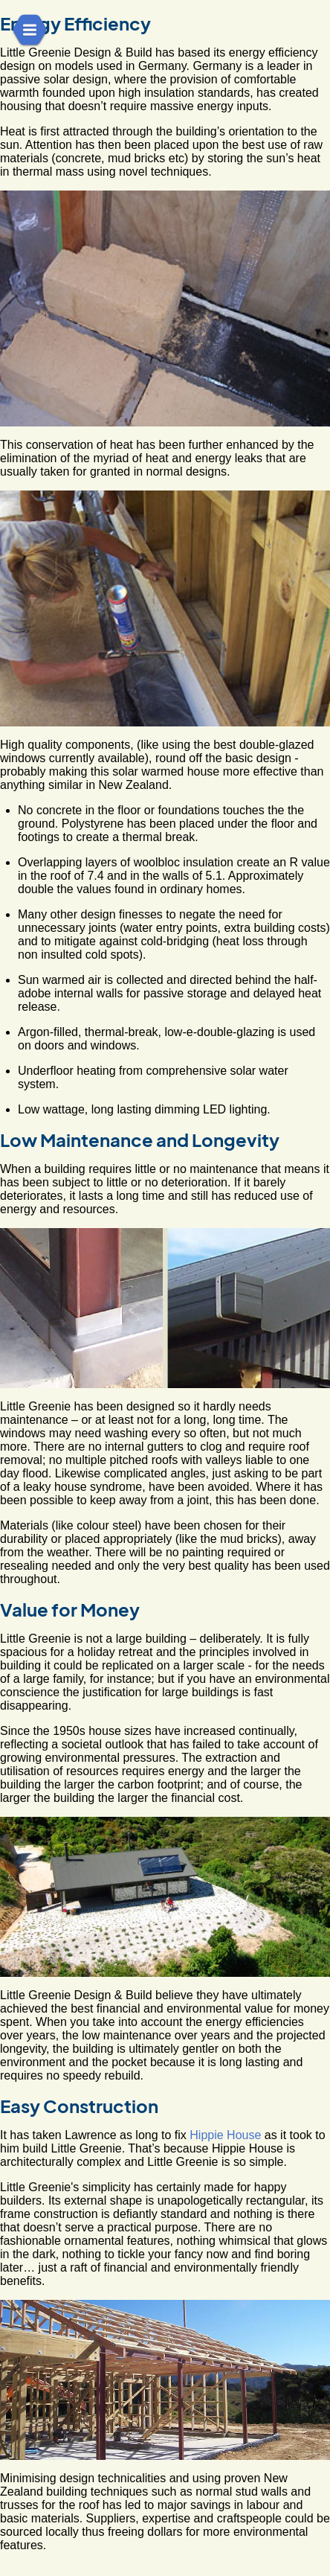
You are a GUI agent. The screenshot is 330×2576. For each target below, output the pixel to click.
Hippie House (225, 2135)
